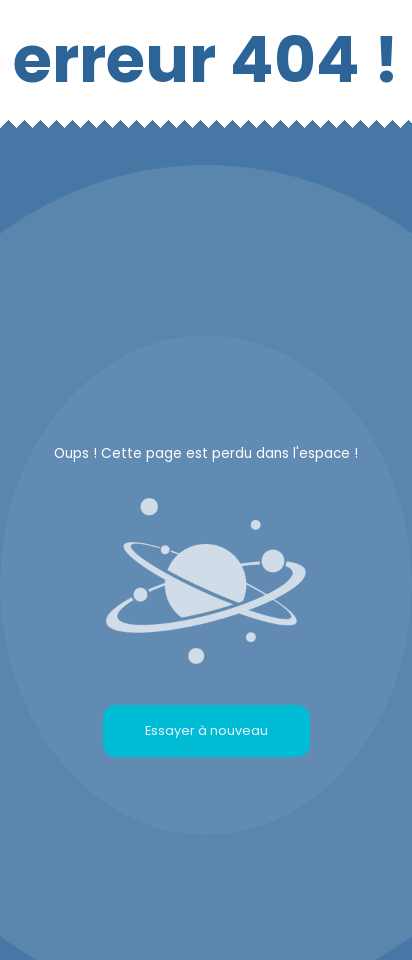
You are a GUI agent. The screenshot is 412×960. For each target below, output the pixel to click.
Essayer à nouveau (206, 730)
